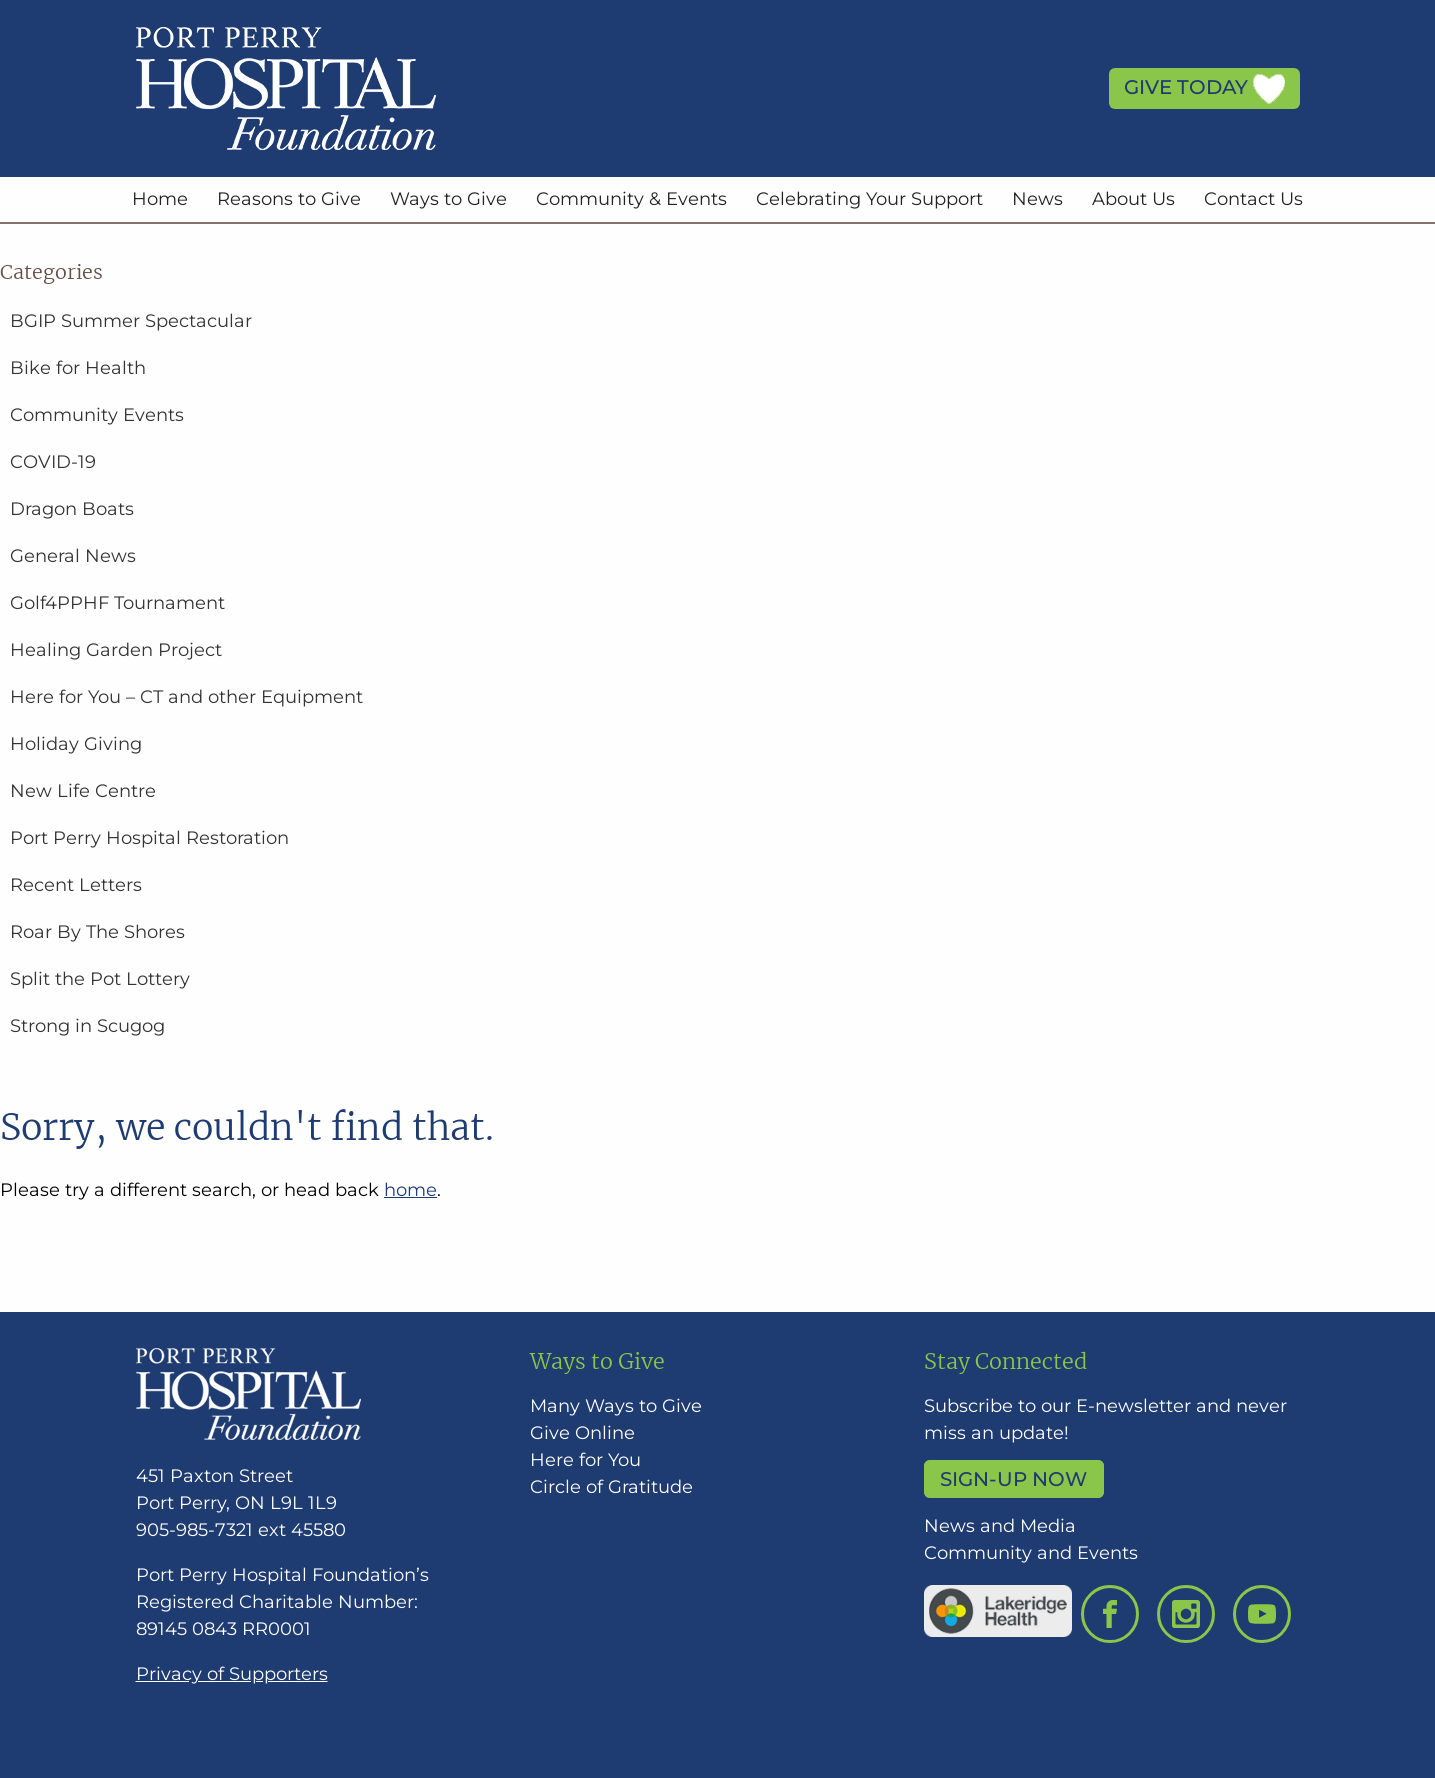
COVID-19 (53, 462)
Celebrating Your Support (869, 199)
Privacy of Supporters (232, 1674)
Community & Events (631, 199)
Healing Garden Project (116, 650)
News (1037, 199)
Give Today (1204, 89)
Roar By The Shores (97, 932)
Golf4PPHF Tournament (117, 603)
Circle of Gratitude (611, 1487)
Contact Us (1253, 199)
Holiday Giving (76, 744)
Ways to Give (448, 199)
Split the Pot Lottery (100, 979)
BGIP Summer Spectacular (131, 321)
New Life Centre (83, 791)
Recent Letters (76, 885)
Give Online (582, 1433)
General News (73, 556)
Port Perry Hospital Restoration (149, 838)
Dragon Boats (72, 509)
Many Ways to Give (616, 1406)
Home (160, 199)
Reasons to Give (289, 199)
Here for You (585, 1460)
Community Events (97, 415)
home (410, 1190)
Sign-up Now (1013, 1479)
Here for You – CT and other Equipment (186, 697)
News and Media (1000, 1526)
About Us (1133, 199)
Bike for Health (78, 368)
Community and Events (1031, 1553)
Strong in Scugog (87, 1026)
